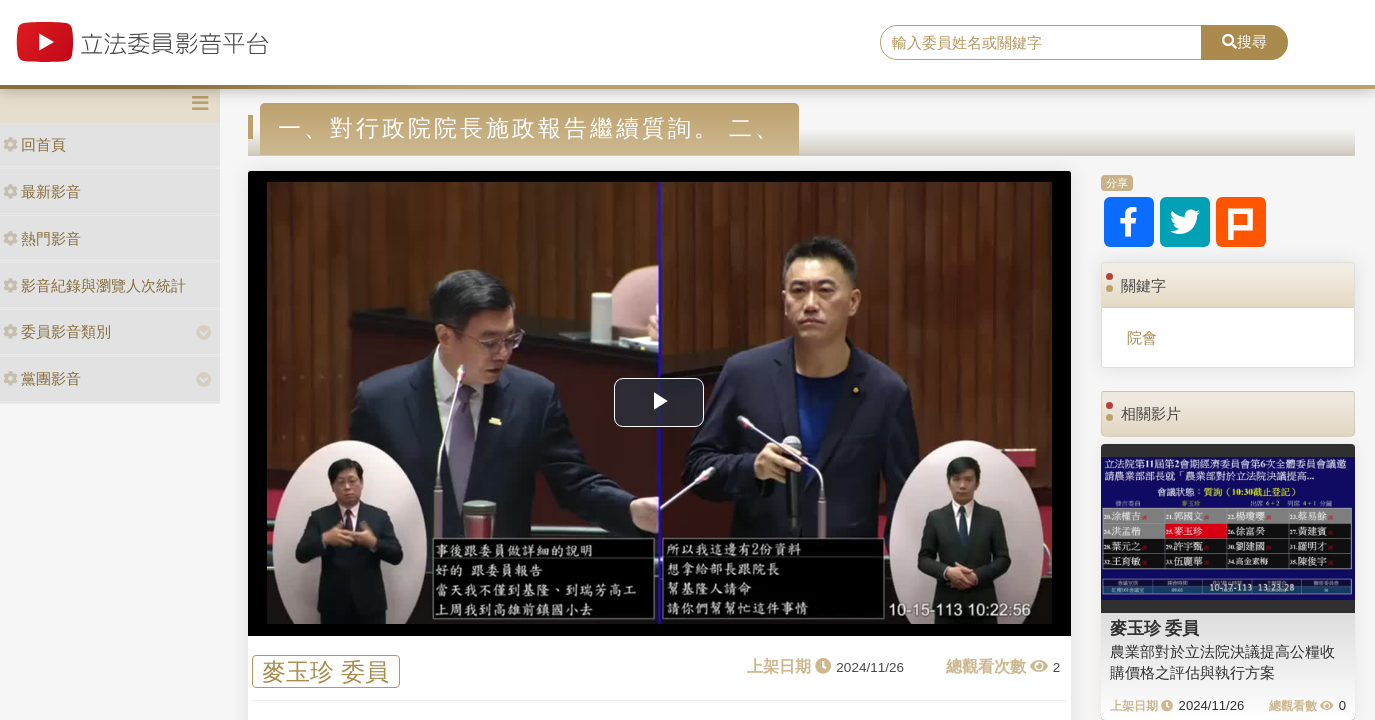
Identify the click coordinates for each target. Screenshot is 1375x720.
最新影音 (42, 191)
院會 (1142, 337)
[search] (1041, 43)
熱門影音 (42, 238)
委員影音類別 (57, 331)
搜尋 (1244, 41)
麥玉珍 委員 (325, 671)
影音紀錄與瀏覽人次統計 (94, 285)
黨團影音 (42, 378)
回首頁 (34, 144)
